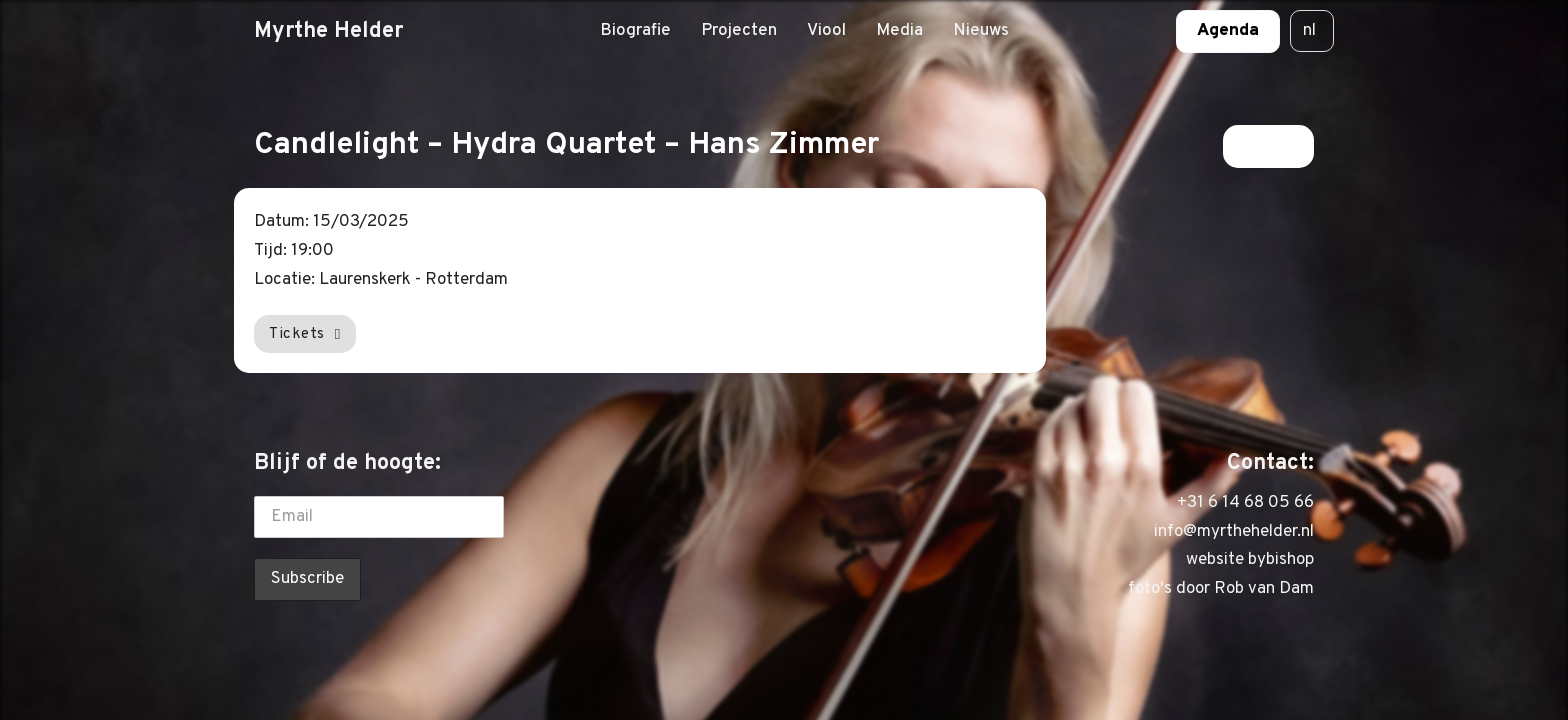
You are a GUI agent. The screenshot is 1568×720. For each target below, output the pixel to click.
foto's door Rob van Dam (1221, 589)
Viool (826, 31)
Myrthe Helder (328, 31)
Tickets (305, 334)
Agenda (1228, 31)
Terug (1268, 146)
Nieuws (981, 31)
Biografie (635, 31)
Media (899, 31)
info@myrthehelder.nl (1234, 532)
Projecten (739, 31)
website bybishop (1250, 560)
